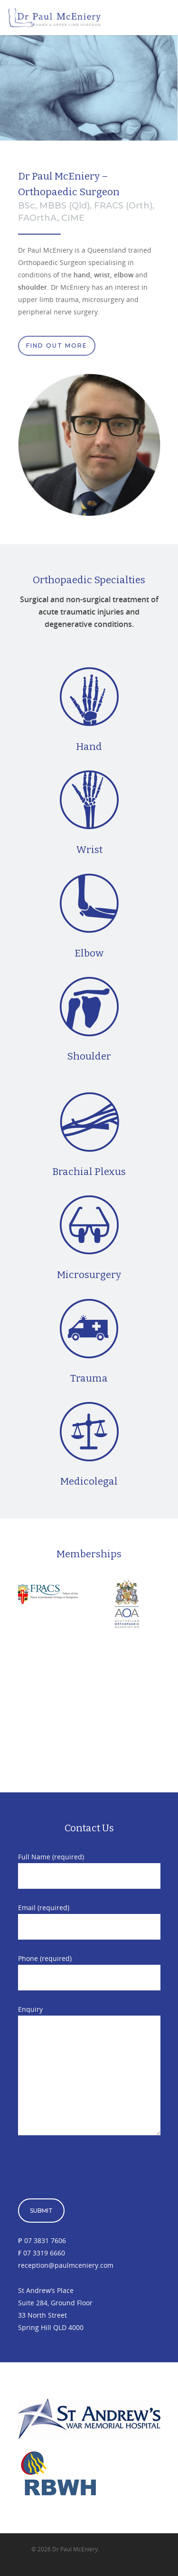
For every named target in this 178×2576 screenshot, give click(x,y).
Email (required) (89, 1921)
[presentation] (90, 2170)
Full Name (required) (89, 1870)
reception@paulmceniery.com (65, 2265)
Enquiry (89, 2072)
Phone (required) (89, 1972)
